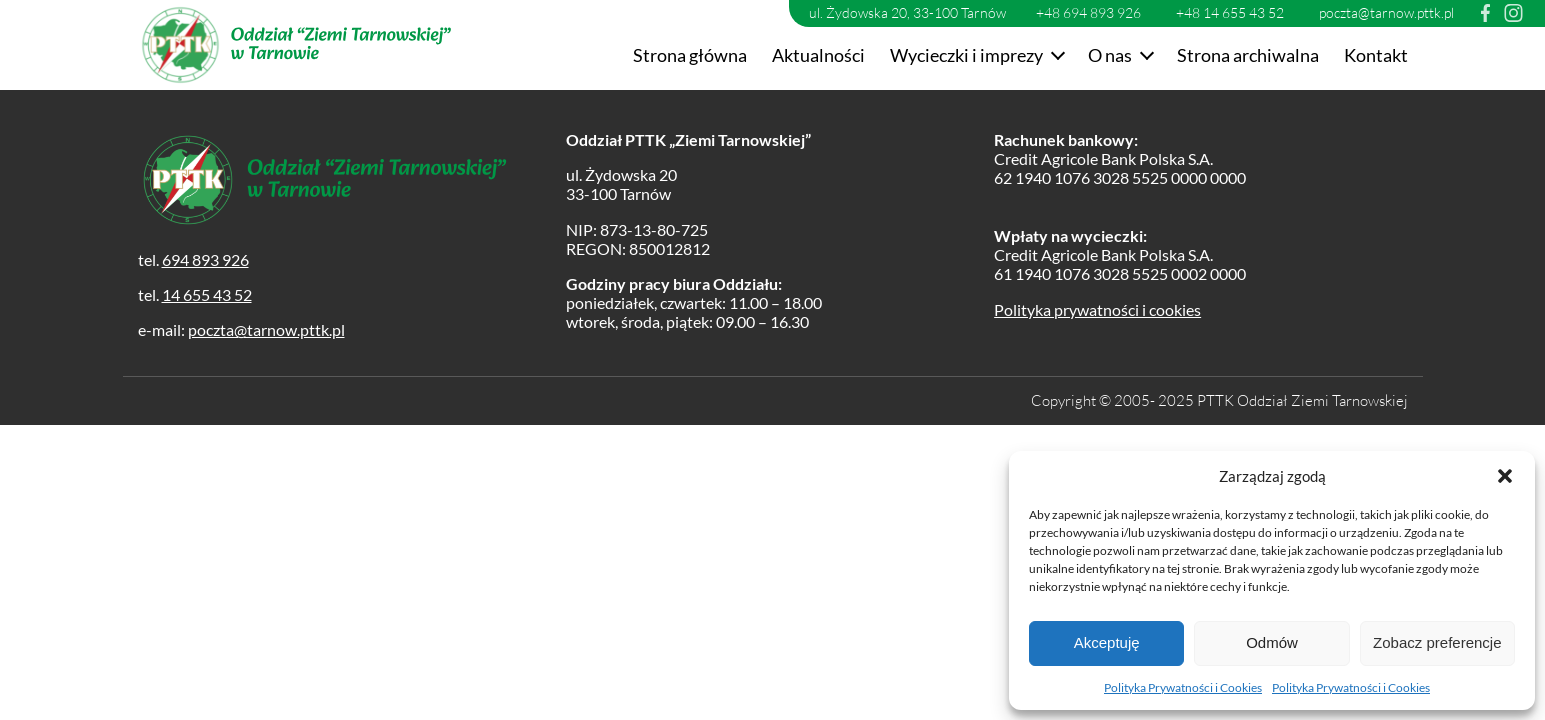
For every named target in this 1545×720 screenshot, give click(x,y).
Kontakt (1376, 55)
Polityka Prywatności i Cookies (1183, 687)
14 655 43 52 (207, 294)
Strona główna (690, 55)
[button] (1505, 476)
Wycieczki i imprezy (966, 55)
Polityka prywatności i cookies (1097, 309)
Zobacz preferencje (1437, 642)
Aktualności (818, 55)
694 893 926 (205, 259)
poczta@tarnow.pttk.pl (1386, 12)
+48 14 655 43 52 (1230, 12)
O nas (1110, 55)
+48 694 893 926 (1088, 12)
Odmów (1272, 642)
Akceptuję (1107, 642)
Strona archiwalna (1248, 55)
